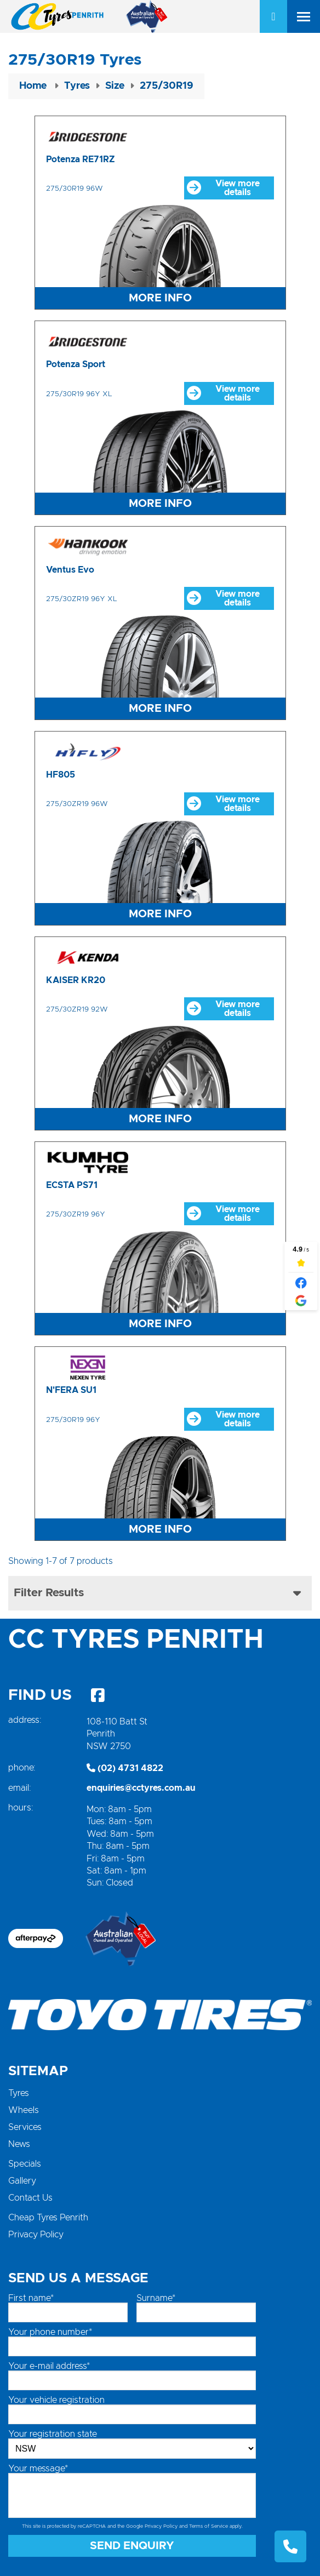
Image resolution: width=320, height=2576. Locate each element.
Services (25, 2127)
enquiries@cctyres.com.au (141, 1788)
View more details (223, 188)
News (19, 2144)
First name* (31, 2298)
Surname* (155, 2298)
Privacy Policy (36, 2234)
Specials (24, 2164)
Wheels (23, 2110)
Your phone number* (50, 2332)
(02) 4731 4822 (125, 1768)
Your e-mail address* (49, 2366)
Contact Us (30, 2198)
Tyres (18, 2093)
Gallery (22, 2181)
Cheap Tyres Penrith (48, 2217)
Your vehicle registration (56, 2400)
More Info (160, 298)
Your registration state (52, 2434)
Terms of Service (208, 2526)
